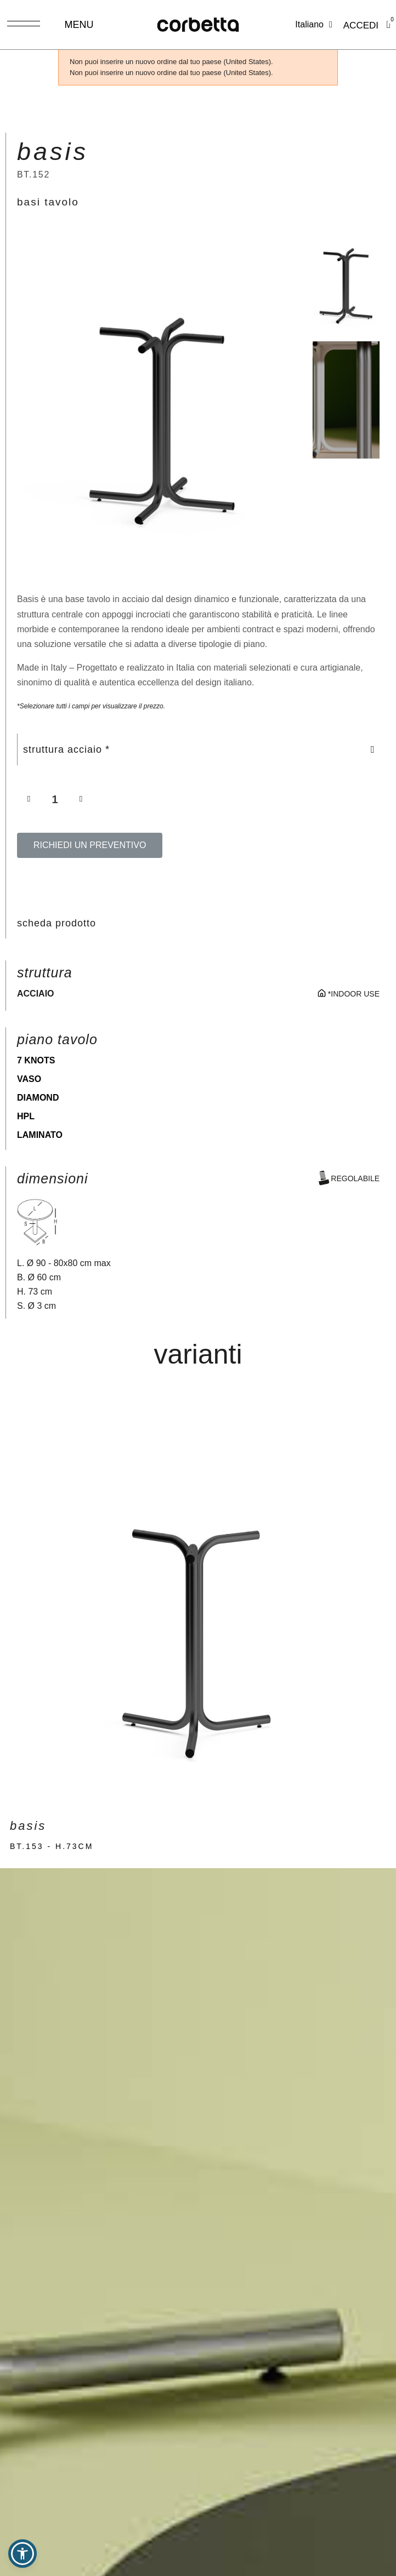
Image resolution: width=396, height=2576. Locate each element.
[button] (24, 400)
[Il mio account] (360, 25)
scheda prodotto (56, 923)
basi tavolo (48, 202)
